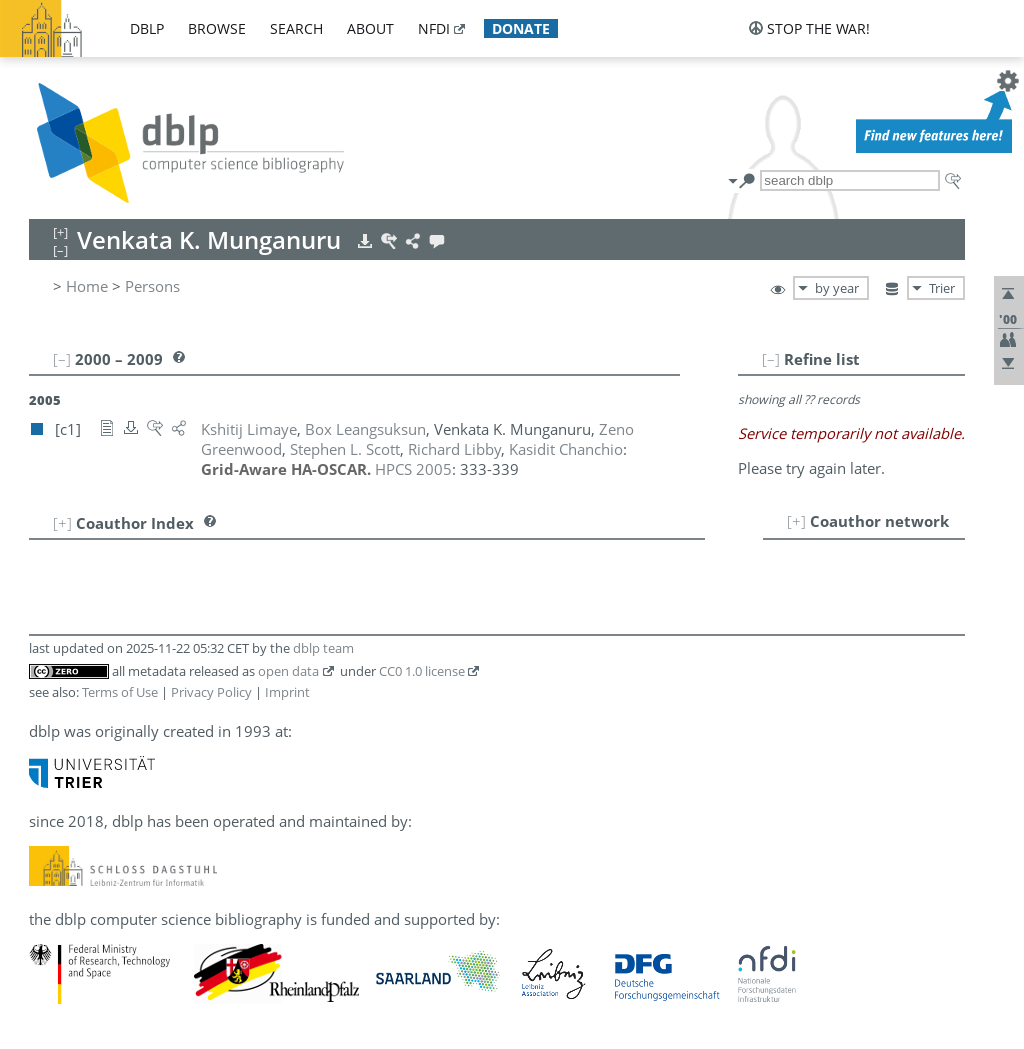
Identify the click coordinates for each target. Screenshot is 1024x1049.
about (370, 28)
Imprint (287, 692)
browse (217, 28)
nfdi (434, 28)
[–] (771, 359)
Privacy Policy (211, 692)
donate (521, 28)
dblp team (323, 648)
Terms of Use (120, 692)
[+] (796, 521)
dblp (147, 28)
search (296, 28)
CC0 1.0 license (422, 671)
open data (288, 671)
